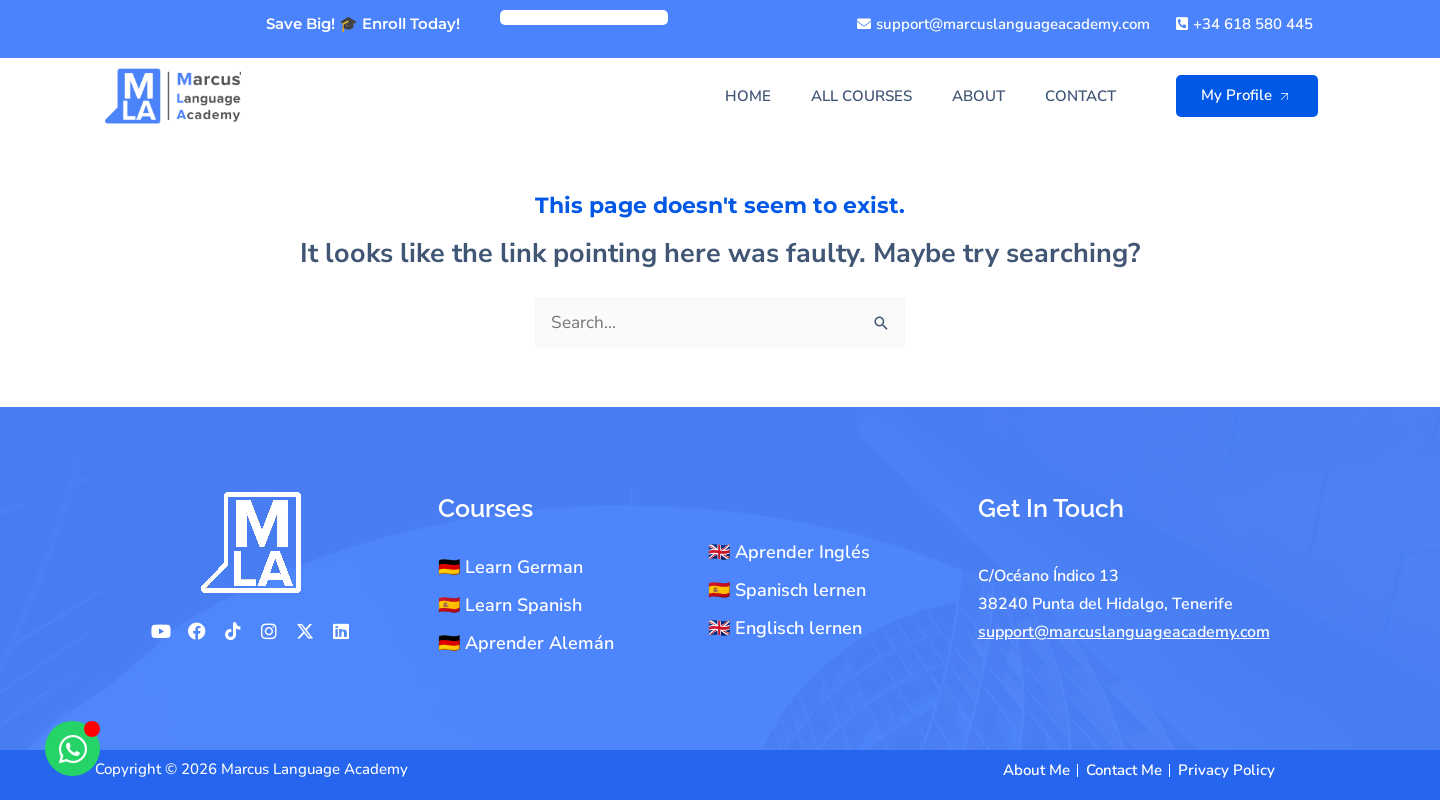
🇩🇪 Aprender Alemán (526, 644)
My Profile (1251, 95)
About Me (1036, 771)
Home (748, 96)
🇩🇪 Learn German (510, 568)
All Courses (861, 96)
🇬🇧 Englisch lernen (785, 629)
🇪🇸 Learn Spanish (510, 606)
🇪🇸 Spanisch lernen (787, 591)
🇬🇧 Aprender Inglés (789, 553)
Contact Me (1124, 771)
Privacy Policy (1226, 771)
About (978, 96)
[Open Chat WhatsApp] (72, 748)
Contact (1080, 96)
